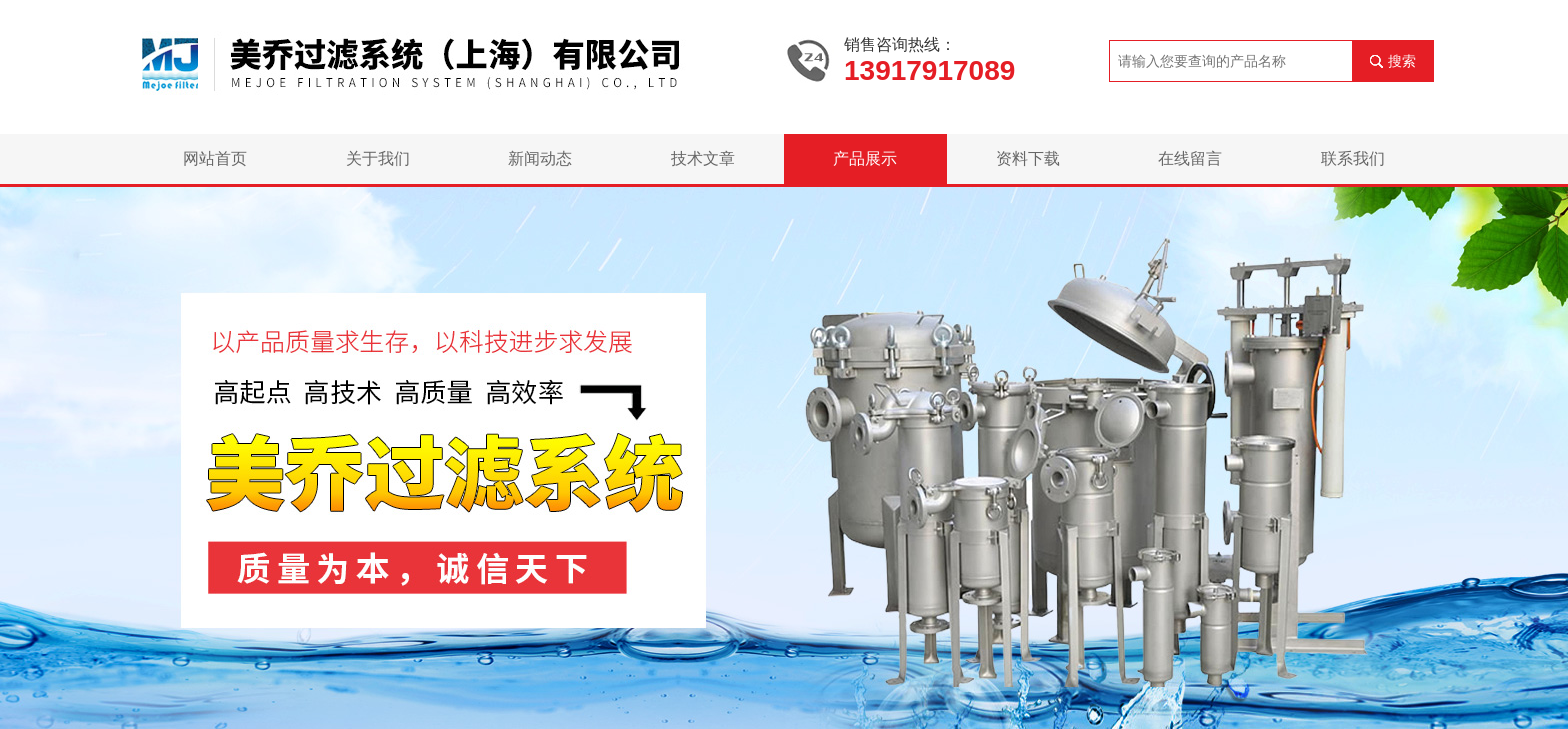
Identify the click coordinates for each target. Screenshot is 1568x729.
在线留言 (1190, 158)
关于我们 (378, 158)
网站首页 (215, 158)
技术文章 (703, 158)
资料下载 (1028, 158)
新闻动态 (540, 158)
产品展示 (865, 158)
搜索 (1402, 61)
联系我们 (1353, 158)
